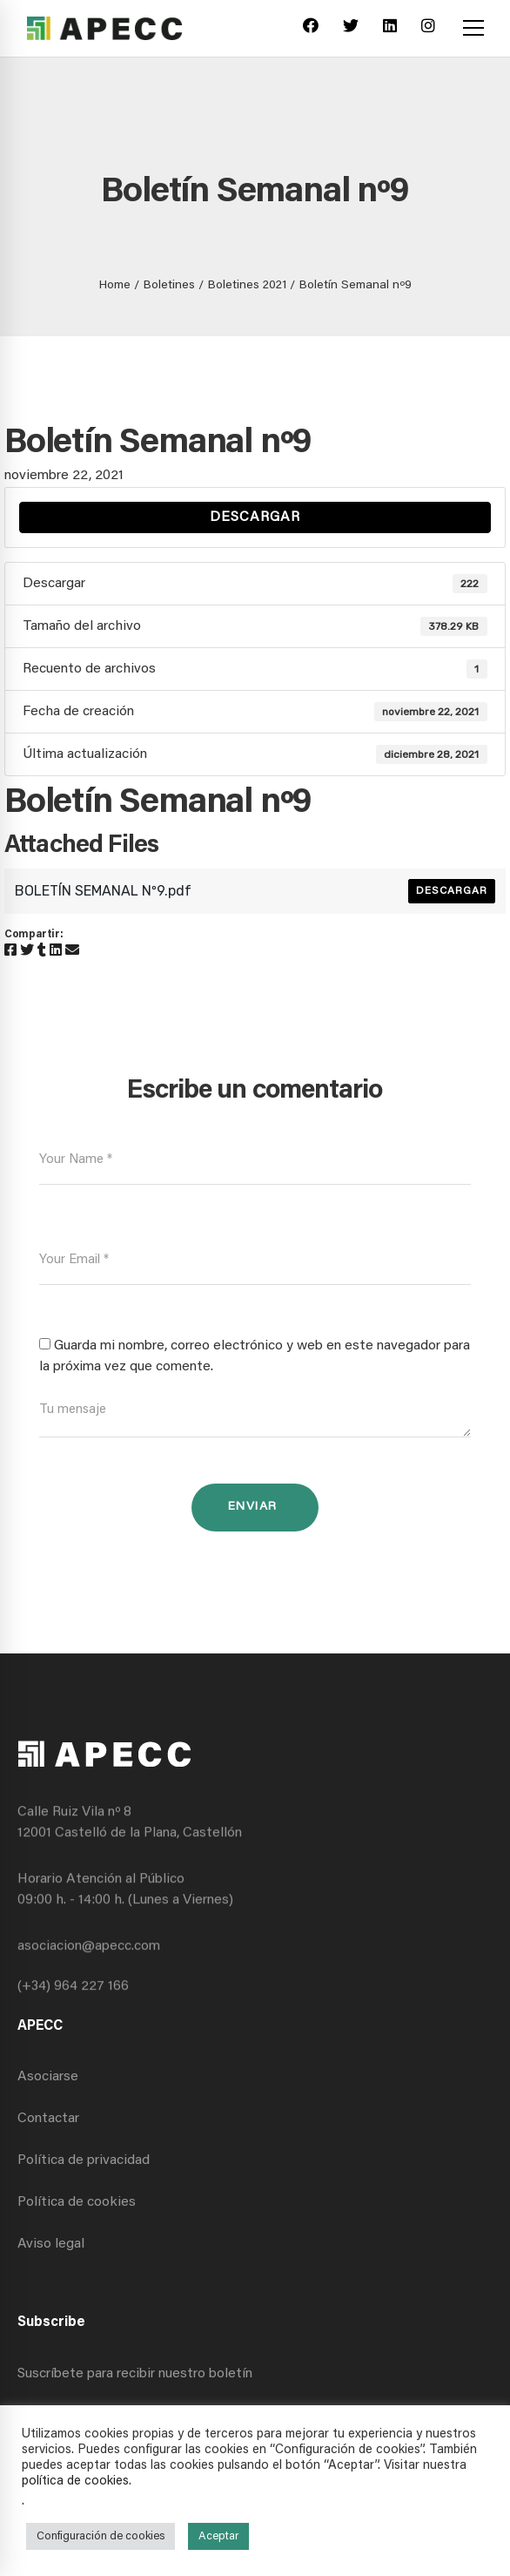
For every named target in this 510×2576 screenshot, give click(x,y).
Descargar (255, 517)
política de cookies (75, 2481)
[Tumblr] (41, 951)
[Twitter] (350, 28)
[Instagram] (428, 28)
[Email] (72, 951)
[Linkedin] (389, 28)
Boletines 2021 (247, 286)
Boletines (169, 286)
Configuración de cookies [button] (100, 2536)
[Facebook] (310, 28)
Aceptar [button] (218, 2536)
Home (115, 286)
